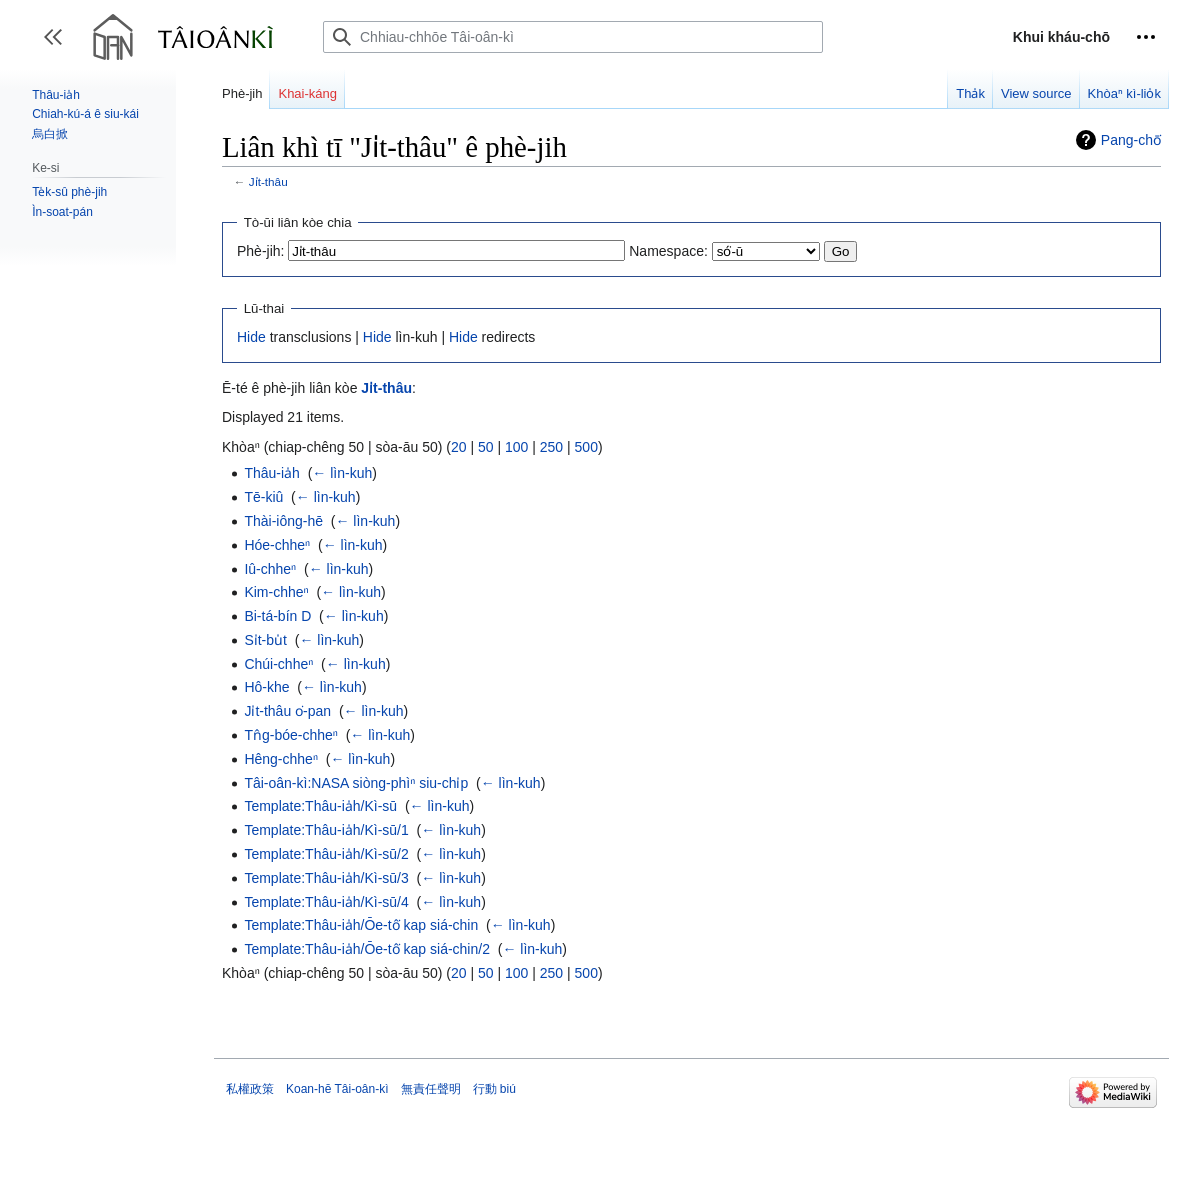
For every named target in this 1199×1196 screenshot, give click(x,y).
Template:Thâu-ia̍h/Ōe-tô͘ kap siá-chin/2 (367, 949)
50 (486, 447)
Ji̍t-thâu (268, 181)
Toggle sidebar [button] (59, 46)
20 (459, 447)
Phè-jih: (260, 251)
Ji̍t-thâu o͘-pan (287, 711)
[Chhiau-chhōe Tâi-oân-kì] (573, 37)
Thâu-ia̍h (271, 473)
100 (516, 447)
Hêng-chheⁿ (281, 759)
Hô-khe (266, 687)
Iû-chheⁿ (270, 569)
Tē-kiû (263, 497)
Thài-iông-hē (283, 521)
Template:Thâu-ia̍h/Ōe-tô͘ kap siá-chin (361, 925)
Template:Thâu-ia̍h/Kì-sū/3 (326, 878)
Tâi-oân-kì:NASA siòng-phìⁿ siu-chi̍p (356, 783)
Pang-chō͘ (1131, 140)
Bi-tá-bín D (277, 616)
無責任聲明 (431, 1089)
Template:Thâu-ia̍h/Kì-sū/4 (326, 902)
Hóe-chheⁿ (277, 545)
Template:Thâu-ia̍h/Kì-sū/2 (326, 854)
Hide (251, 337)
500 (586, 447)
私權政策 (250, 1089)
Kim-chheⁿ (276, 592)
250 (551, 447)
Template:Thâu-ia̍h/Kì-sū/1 (326, 830)
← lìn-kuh (342, 473)
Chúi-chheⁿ (278, 664)
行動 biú (494, 1089)
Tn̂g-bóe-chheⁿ (291, 735)
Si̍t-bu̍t (265, 640)
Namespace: (668, 251)
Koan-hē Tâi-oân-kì (337, 1089)
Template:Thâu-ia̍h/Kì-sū (320, 806)
